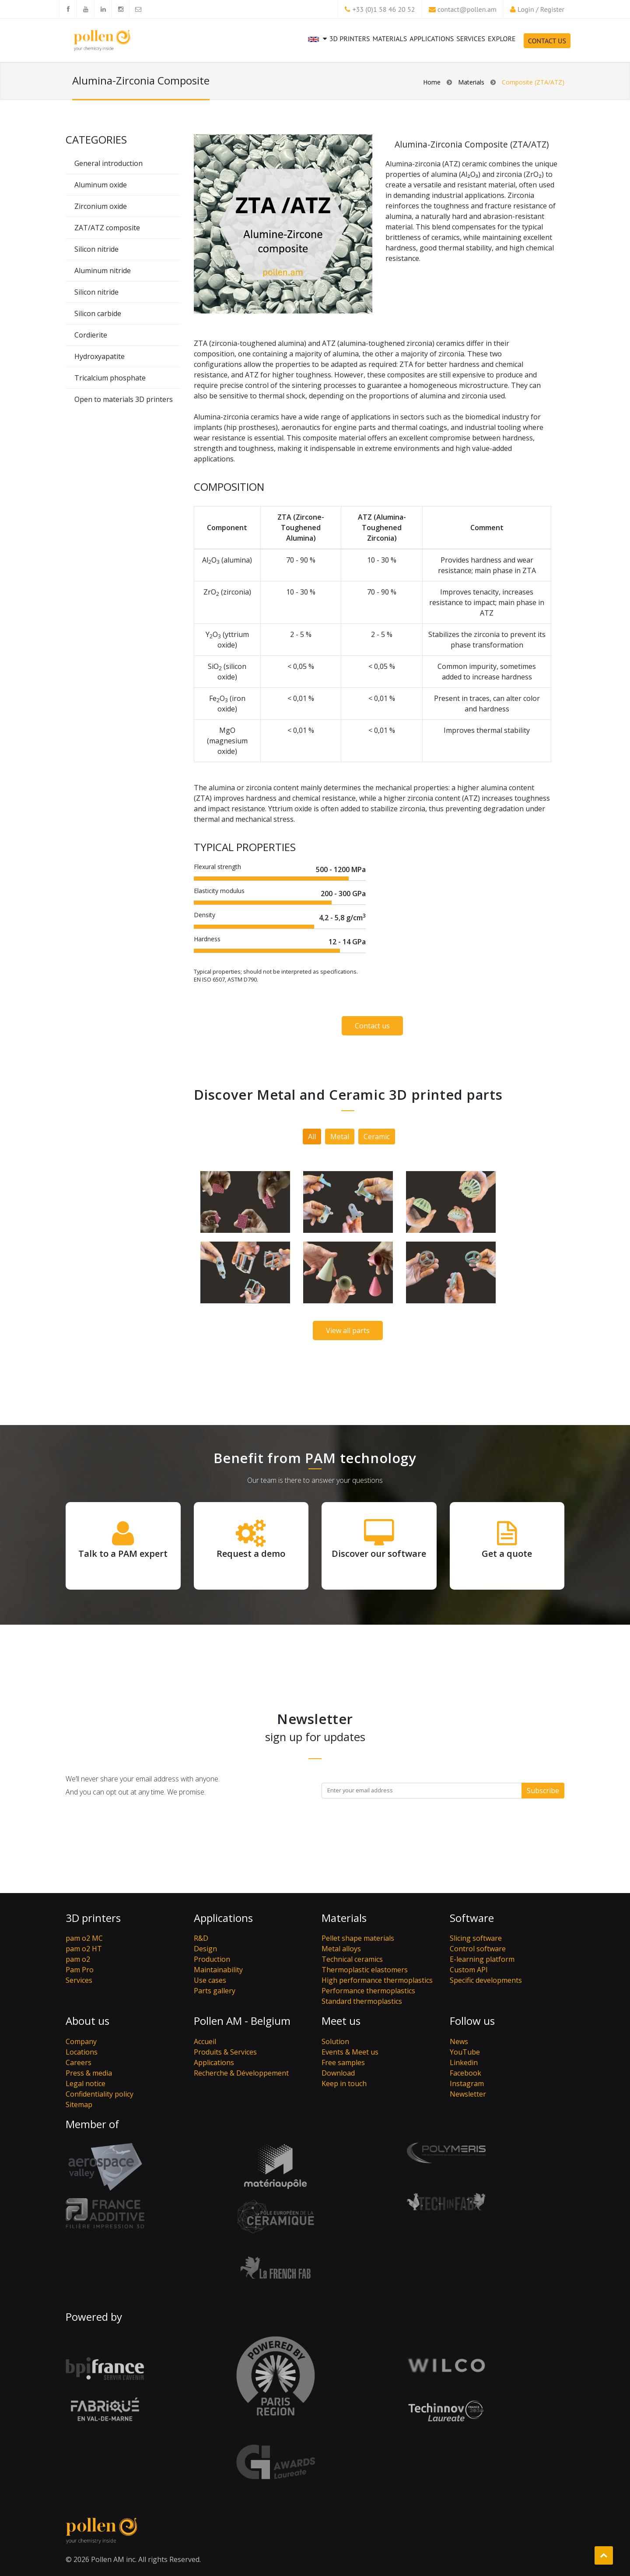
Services (470, 42)
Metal (339, 1136)
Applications (432, 38)
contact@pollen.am (467, 9)
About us (87, 2020)
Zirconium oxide (100, 206)
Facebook (465, 2073)
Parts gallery (214, 1990)
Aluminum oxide (100, 185)
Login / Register (541, 9)
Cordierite (90, 335)
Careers (78, 2062)
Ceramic (377, 1136)
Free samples (343, 2062)
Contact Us (547, 40)
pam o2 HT (84, 1948)
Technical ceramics (352, 1959)
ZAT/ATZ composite (107, 227)
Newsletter (468, 2094)
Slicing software (476, 1938)
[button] (317, 46)
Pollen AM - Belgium (242, 2020)
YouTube (465, 2052)
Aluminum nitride (102, 270)
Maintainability (218, 1969)
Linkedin (464, 2062)
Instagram (467, 2083)
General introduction (108, 163)
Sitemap (79, 2104)
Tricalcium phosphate (110, 378)
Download (338, 2073)
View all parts (348, 1330)
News (459, 2041)
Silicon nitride (96, 249)
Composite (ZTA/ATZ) (533, 82)
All (312, 1136)
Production (212, 1959)
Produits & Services (225, 2052)
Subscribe (543, 1790)
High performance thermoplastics (377, 1980)
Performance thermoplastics (368, 1990)
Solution (335, 2041)
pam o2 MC (84, 1938)
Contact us (372, 1026)
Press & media (89, 2073)
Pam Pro (80, 1969)
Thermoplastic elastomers (365, 1969)
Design (205, 1948)
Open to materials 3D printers (123, 399)
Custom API (469, 1969)
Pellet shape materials (358, 1938)
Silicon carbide (97, 313)
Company (81, 2041)
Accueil (205, 2041)
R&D (201, 1938)
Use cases (210, 1980)
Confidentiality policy (99, 2094)
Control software (478, 1948)
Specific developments (486, 1980)
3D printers (349, 38)
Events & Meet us (350, 2052)
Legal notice (85, 2083)
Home (432, 82)
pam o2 (78, 1959)
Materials (390, 38)
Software (472, 1918)
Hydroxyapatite (99, 356)
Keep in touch (344, 2083)
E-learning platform (482, 1959)
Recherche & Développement (241, 2073)
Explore (502, 38)
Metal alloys (341, 1948)
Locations (82, 2052)
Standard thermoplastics (362, 2001)
